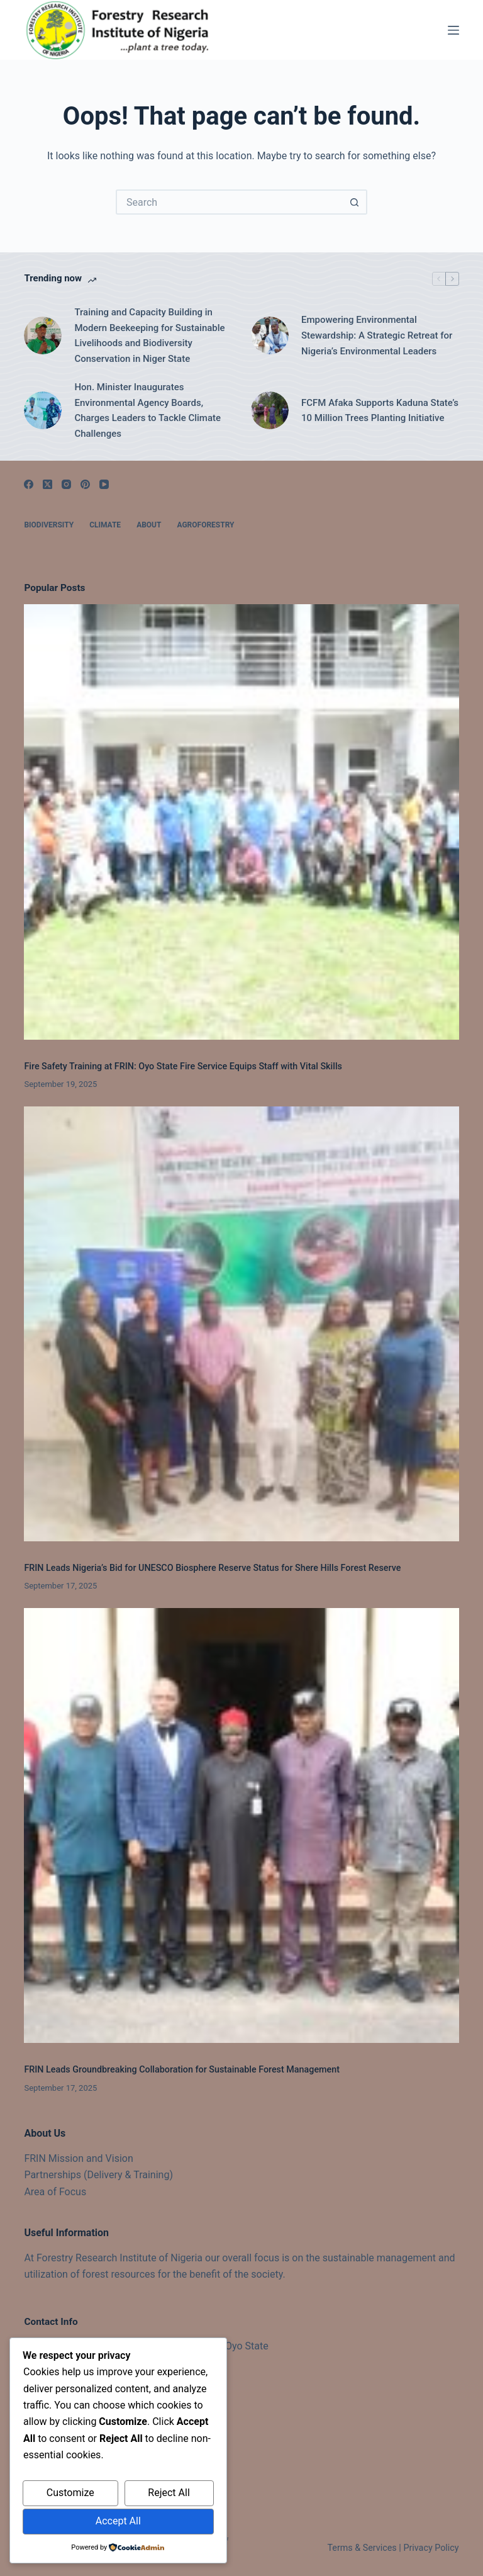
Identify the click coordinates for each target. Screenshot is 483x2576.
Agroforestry (205, 524)
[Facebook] (28, 484)
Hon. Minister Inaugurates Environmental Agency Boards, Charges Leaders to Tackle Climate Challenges (147, 410)
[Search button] (354, 202)
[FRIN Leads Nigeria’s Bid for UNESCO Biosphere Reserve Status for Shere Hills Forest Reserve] (241, 1323)
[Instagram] (66, 484)
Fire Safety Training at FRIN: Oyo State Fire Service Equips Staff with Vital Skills (183, 1066)
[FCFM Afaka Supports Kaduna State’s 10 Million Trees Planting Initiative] (270, 410)
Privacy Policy (430, 2548)
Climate (105, 524)
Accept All (118, 2521)
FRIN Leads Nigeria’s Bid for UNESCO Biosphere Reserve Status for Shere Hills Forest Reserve (212, 1568)
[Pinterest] (85, 484)
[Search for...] (229, 202)
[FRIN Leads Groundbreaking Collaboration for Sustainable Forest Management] (241, 1825)
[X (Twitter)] (47, 484)
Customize (70, 2493)
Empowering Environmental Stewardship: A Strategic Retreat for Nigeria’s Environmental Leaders (376, 335)
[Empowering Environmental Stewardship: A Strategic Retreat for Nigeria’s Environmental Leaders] (270, 335)
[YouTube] (104, 484)
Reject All (168, 2493)
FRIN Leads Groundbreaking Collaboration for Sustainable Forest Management (182, 2069)
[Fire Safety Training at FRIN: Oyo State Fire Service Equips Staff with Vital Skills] (241, 821)
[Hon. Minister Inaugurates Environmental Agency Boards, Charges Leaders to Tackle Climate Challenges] (43, 410)
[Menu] (453, 30)
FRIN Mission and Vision (78, 2158)
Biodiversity (49, 524)
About (148, 524)
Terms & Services (361, 2548)
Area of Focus (55, 2192)
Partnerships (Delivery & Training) (98, 2175)
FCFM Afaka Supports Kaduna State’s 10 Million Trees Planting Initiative (379, 410)
